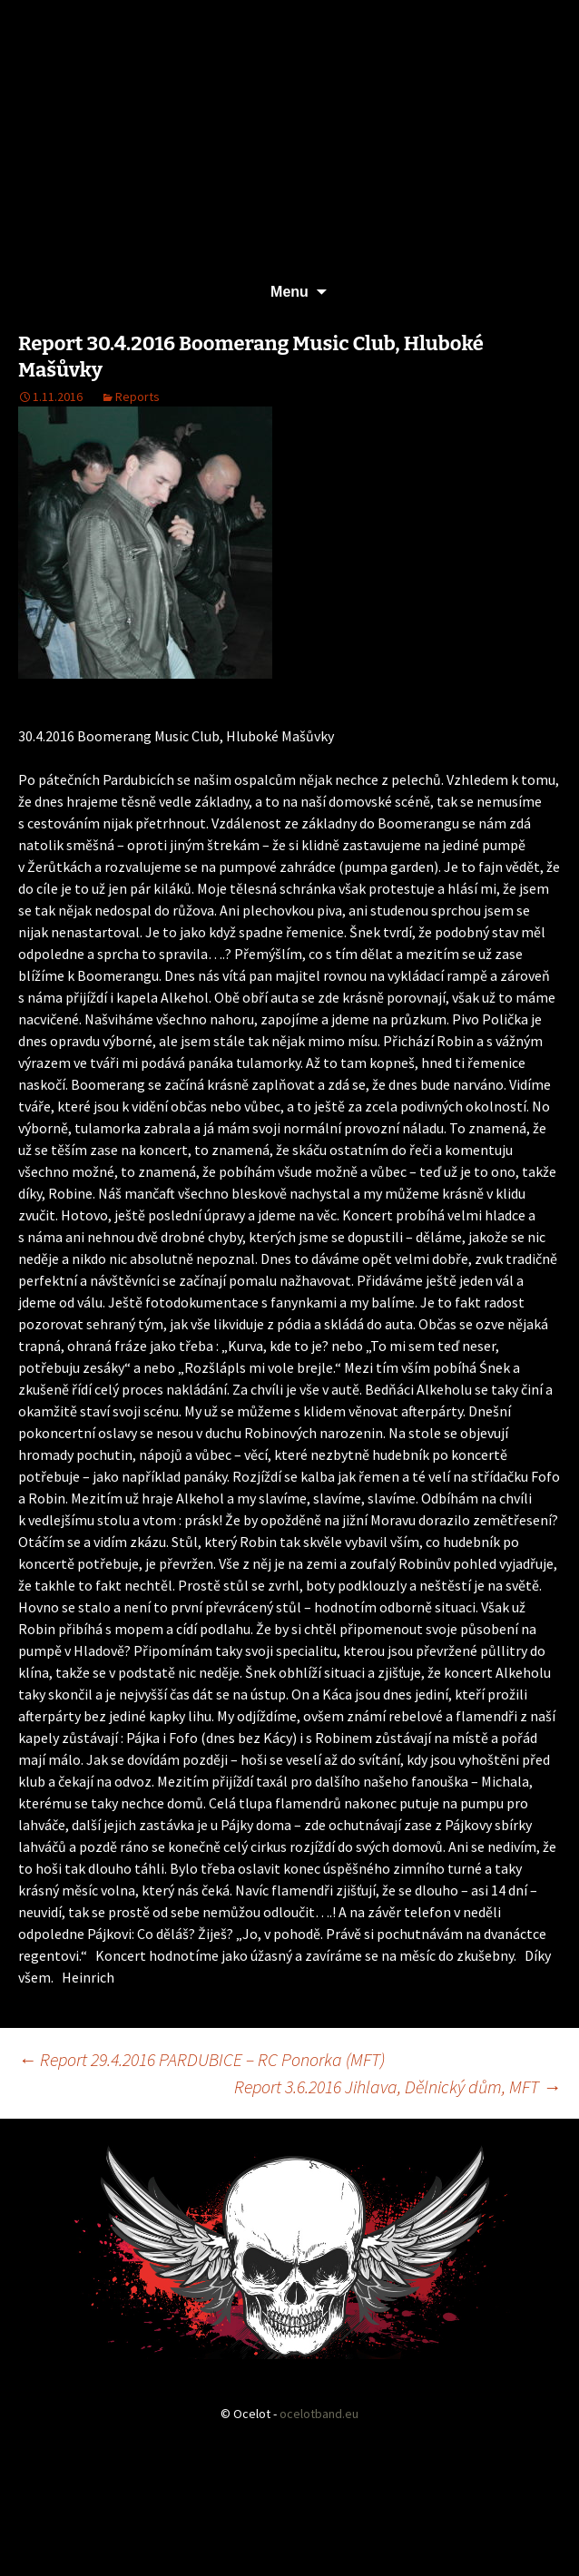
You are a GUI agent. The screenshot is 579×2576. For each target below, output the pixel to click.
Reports (137, 396)
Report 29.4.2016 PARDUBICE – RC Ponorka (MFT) (201, 2059)
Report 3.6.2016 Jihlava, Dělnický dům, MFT (397, 2086)
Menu (289, 291)
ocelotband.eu (319, 2413)
